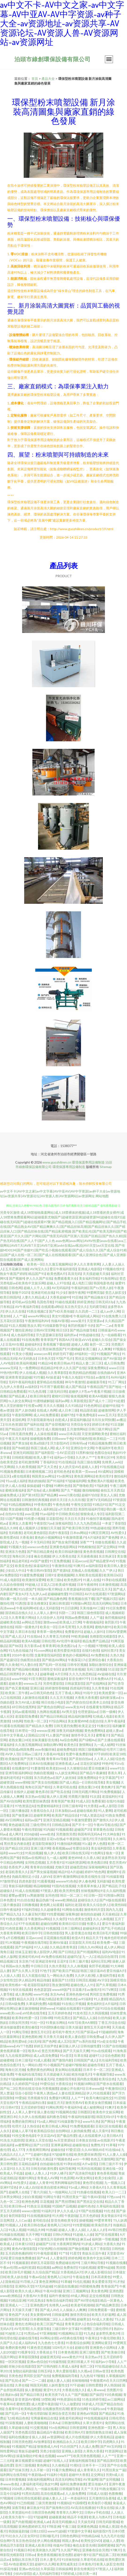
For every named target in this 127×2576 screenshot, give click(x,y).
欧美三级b (54, 1580)
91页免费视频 (60, 1561)
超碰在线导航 (28, 2338)
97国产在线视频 (90, 2211)
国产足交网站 (106, 1547)
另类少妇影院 (50, 2451)
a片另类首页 (67, 1509)
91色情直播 (13, 1928)
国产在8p (33, 1490)
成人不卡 (62, 1448)
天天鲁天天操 (53, 2037)
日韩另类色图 (21, 2442)
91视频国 (52, 1928)
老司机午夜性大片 (65, 2032)
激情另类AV (74, 2103)
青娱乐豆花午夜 (93, 2253)
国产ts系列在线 (83, 2041)
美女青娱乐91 (111, 2216)
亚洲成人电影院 (89, 1269)
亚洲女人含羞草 (20, 1523)
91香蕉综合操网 (77, 2343)
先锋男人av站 (112, 1462)
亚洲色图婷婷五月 (31, 2526)
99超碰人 (31, 1584)
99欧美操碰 (79, 1636)
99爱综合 (47, 2084)
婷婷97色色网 (95, 1872)
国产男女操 (20, 1443)
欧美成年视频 (65, 1584)
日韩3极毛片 (48, 2536)
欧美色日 (70, 1745)
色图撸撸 (115, 2493)
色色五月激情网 (102, 2159)
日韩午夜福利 (10, 1909)
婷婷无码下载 (63, 1354)
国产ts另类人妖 (100, 1288)
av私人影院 (107, 1806)
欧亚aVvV (82, 1340)
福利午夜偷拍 (59, 2296)
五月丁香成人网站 (68, 1693)
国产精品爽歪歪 (107, 2305)
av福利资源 (26, 2267)
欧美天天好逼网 (103, 2314)
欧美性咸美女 (66, 2564)
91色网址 (97, 1853)
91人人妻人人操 (114, 2154)
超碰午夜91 (81, 2555)
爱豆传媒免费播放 (21, 2258)
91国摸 (27, 1778)
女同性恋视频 (35, 1862)
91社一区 (37, 2022)
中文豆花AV (46, 2136)
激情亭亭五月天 (82, 1735)
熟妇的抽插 (36, 1481)
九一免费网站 (28, 1368)
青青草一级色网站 (50, 1632)
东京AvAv (57, 1994)
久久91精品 (73, 1406)
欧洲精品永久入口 (66, 2442)
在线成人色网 (46, 1410)
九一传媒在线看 (45, 2489)
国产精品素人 (18, 1396)
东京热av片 (93, 2357)
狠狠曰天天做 (50, 1528)
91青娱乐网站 (56, 2022)
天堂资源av (95, 1321)
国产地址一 (116, 1387)
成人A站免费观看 (46, 1415)
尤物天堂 (61, 1867)
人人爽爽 (104, 1349)
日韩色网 (15, 1288)
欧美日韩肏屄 (40, 1396)
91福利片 (48, 2211)
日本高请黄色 (101, 2277)
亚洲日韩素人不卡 (80, 2362)
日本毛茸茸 (66, 1627)
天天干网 (31, 2234)
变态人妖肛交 (115, 1292)
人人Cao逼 (23, 2220)
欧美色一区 (35, 1264)
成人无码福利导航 (45, 2574)
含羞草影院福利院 (47, 1655)
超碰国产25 (82, 1829)
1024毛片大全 (62, 2347)
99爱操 (20, 2098)
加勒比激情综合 (100, 1665)
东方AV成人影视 (27, 1702)
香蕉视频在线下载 (81, 1599)
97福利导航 (30, 1909)
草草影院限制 (28, 2357)
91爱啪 (47, 1486)
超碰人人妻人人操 (71, 2230)
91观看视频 (45, 1881)
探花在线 (6, 2385)
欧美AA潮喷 (87, 2022)
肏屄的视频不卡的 (81, 1325)
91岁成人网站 (91, 2244)
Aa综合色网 (68, 1740)
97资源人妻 (48, 1891)
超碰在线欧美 (86, 1811)
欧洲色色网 (30, 2201)
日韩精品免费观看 (13, 1391)
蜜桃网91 (113, 1872)
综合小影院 (23, 2093)
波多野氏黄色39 (107, 2333)
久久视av (84, 2371)
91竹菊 (38, 1377)
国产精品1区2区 (17, 1848)
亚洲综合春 (96, 1660)
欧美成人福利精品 (43, 1509)
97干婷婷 (101, 1754)
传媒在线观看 (105, 1542)
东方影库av (32, 1646)
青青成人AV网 (47, 2178)
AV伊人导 (12, 1754)
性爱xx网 (34, 1406)
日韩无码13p (104, 1302)
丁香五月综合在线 (111, 2022)
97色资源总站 (25, 1806)
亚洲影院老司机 (16, 2319)
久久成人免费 (88, 2446)
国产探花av (88, 2032)
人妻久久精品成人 (35, 1297)
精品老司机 (20, 1561)
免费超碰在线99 (67, 2263)
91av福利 (47, 1514)
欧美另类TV (54, 2395)
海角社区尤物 (15, 2070)
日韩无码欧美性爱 (44, 2168)
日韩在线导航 (94, 1782)
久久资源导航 (40, 2329)
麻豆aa (85, 2239)
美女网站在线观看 (68, 2070)
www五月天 (106, 1415)
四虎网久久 (111, 2442)
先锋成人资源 (108, 2526)
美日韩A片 (114, 2136)
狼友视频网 (78, 1396)
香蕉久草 (114, 1773)
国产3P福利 (23, 1947)
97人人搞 (41, 1947)
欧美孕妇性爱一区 (25, 2018)
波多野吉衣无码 (112, 1858)
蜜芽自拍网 (78, 2409)
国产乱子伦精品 (112, 1928)
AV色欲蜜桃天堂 (20, 2564)
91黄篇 (45, 2234)
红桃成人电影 (103, 1716)
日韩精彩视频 (21, 1457)
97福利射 (101, 1486)
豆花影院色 (54, 1519)
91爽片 (78, 1566)
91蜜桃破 (74, 1349)
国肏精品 (11, 2282)
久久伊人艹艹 (85, 1457)
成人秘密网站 (93, 2107)
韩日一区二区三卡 (73, 1895)
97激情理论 (8, 1881)
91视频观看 (63, 1829)
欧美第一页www (84, 1471)
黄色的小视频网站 (48, 1537)
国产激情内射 (62, 2060)
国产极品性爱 (66, 2136)
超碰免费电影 (66, 1749)
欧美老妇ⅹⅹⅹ (55, 1768)
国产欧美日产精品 (65, 1971)
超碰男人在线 (18, 2192)
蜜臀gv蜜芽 (16, 1895)
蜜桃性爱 (22, 2404)
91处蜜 (118, 1401)
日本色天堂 (46, 1358)
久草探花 (47, 2569)
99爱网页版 (94, 1292)
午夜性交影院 (81, 1504)
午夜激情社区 (115, 2088)
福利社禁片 (109, 1650)
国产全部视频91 (57, 1424)
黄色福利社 (95, 2004)
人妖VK (45, 1876)
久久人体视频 (103, 1919)
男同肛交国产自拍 (36, 2376)
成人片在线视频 (76, 2437)
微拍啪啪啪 (90, 1490)
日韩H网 (46, 2018)
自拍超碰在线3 (51, 2164)
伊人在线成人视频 (32, 1373)
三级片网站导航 (92, 2263)
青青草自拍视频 (41, 1867)
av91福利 (85, 1999)
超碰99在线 (110, 1406)
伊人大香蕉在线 (63, 1556)
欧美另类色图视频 (86, 2456)
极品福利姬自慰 (33, 1839)
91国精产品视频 (64, 2206)
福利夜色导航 (56, 2117)
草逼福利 (6, 1745)
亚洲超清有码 (45, 1961)
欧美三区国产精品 (50, 2324)
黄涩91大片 (51, 2390)
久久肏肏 (11, 1665)
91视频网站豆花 (70, 2333)
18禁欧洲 (48, 2399)
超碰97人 (96, 2055)
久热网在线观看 (48, 1712)
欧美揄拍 (11, 1759)
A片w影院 (89, 2164)
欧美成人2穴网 (70, 1622)
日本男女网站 (10, 2197)
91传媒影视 (114, 1876)
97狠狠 (98, 2376)
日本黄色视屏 (67, 2352)
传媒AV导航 (62, 2545)
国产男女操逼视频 (43, 1872)
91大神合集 (111, 1834)
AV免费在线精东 (53, 1957)
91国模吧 (79, 2503)
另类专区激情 (10, 1212)
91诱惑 (20, 1603)
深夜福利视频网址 (40, 2479)
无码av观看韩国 (23, 1712)
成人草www (95, 2390)
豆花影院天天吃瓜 (82, 1942)
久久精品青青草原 (63, 1947)
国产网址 (107, 2121)
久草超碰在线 (18, 2428)
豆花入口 (47, 1584)
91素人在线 (91, 1580)
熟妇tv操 (11, 2395)
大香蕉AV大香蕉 (35, 2296)
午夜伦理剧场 (31, 1829)
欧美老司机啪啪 (82, 2305)
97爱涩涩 (72, 2150)
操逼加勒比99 (26, 2456)
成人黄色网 (23, 1994)
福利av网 (61, 1401)
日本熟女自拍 (85, 2140)
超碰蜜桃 (6, 2060)
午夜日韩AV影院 (39, 1570)
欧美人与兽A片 (100, 2517)
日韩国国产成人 (85, 2060)
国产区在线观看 (106, 2234)
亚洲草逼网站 (60, 2145)
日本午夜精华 (87, 1584)
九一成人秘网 (104, 1745)
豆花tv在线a (55, 1839)
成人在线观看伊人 (91, 2136)
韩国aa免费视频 (76, 1617)
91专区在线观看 (20, 1990)
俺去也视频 (42, 1556)
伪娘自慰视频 (43, 1773)
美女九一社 (30, 2239)
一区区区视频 (15, 2362)
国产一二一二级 (33, 2380)
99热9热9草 (8, 1373)
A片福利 (94, 1537)
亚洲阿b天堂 (24, 2286)
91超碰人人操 (83, 2234)
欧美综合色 (107, 2079)
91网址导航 (20, 2032)
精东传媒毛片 (81, 2074)
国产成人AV (49, 2310)
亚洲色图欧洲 (31, 2037)
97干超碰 (77, 2385)
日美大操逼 (73, 2027)
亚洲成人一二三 (16, 2305)
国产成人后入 (15, 1636)
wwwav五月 (32, 1683)
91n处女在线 (106, 2041)
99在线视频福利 (95, 2418)
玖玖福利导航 (108, 2060)
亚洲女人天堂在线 (38, 2140)
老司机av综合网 (23, 1302)
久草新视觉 (78, 1401)
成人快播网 (50, 1490)
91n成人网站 (46, 2121)
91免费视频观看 (81, 2126)
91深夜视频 (13, 2423)
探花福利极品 (80, 1420)
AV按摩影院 (42, 2442)
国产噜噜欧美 (82, 1486)
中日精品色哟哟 (11, 1862)
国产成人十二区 (100, 1401)
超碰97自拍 (89, 1495)
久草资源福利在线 (76, 1589)
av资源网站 (55, 2437)
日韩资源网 (77, 2428)
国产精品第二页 (103, 2555)
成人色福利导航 (22, 1335)
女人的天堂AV (69, 1467)
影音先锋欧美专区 (64, 2220)
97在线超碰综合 (106, 2366)
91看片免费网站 (63, 2470)
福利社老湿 (73, 1905)
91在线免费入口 (113, 1316)
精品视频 (43, 2267)
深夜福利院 (63, 1523)
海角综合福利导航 (59, 2300)
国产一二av (104, 1325)
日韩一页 (94, 1895)
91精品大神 (35, 2230)
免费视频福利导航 (65, 2376)
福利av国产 (33, 1820)
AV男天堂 (69, 1712)
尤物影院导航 (65, 2079)
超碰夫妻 (15, 1683)
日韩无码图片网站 (85, 1792)
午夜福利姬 (79, 1288)
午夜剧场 (70, 2216)
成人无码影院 (49, 1608)
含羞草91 (12, 2409)
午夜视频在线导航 (34, 1942)
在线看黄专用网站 (99, 1707)
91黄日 (13, 1349)
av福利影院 (93, 1566)
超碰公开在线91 (72, 2088)
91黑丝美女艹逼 (73, 2197)
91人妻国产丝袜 (57, 1735)
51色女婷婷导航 (93, 2399)
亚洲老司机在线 (42, 1292)
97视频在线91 (113, 1269)
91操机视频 (86, 2267)
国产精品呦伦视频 (25, 1669)
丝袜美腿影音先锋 (44, 1740)
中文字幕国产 (108, 1778)
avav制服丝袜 (45, 1749)
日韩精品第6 (61, 1825)
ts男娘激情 (35, 1895)
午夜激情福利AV (37, 1321)
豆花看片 (6, 1806)
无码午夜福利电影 (21, 1382)
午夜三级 (68, 2526)
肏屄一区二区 (99, 1344)
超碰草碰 (46, 1674)
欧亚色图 (65, 2555)
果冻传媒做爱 (10, 2027)
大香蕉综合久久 (41, 1811)
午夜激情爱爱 (81, 1820)
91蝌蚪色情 (62, 1486)
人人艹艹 (77, 2098)
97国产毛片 (64, 1358)
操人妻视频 (33, 2390)
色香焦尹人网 (18, 1867)
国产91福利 (54, 1481)
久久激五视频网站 (58, 1264)
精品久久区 (25, 1999)
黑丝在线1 (25, 2088)
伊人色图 (99, 1844)
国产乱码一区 (15, 2413)
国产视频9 (16, 1278)
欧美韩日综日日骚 (72, 1924)
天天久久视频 (53, 1406)
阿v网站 (14, 2239)
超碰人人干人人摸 (36, 1288)
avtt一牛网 (81, 2159)
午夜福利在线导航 (28, 2074)
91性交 (5, 1556)
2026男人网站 (22, 2489)
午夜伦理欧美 (110, 2338)
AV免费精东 (99, 1655)
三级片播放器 (18, 1811)
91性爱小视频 (34, 1519)
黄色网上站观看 (51, 1905)
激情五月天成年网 (97, 2027)
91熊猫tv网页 (80, 1603)
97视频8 (6, 2498)
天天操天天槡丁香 (25, 2310)
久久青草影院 (57, 1373)
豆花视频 (46, 2201)
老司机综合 (41, 2220)
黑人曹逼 (6, 2093)
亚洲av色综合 (36, 2362)
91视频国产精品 (23, 2446)
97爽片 (115, 2550)
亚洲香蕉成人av (66, 1763)
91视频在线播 (116, 2263)
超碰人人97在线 (58, 1283)
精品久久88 (8, 1528)
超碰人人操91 (94, 1632)
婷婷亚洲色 (85, 1302)
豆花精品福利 (28, 2164)
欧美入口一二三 (113, 2192)
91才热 (118, 2282)
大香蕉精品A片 (71, 2272)
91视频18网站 (84, 2084)
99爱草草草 (102, 2220)
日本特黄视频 (15, 2479)
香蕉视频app (61, 1848)
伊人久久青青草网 (86, 1264)
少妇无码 (33, 2041)
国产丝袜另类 (18, 2470)
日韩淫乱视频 (85, 1980)
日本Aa (54, 2423)
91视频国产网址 (108, 1354)
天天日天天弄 (74, 1519)
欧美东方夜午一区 (18, 2517)
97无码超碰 (43, 2286)
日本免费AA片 (101, 1679)
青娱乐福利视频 (19, 1886)
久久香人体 (91, 1858)
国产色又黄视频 (16, 1688)
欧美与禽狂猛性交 (99, 2098)
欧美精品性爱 (30, 2409)
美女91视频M (61, 1316)
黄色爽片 (107, 1787)
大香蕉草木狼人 (88, 1886)
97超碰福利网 (75, 1481)
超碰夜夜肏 (57, 2517)
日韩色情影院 (53, 1933)
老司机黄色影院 (34, 1533)
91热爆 (51, 2230)
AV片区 (102, 1980)
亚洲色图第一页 (99, 2428)
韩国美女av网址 (43, 1476)
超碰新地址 (80, 2145)
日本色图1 (7, 1900)
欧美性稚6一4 (15, 1985)
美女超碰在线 (18, 1509)
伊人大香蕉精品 (101, 2437)
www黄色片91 (72, 2357)
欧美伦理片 (104, 1476)
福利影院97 (101, 2531)
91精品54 (45, 1363)
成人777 (18, 2150)
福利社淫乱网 (100, 1961)
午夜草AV (7, 2404)
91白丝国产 (68, 2446)
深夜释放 (71, 1914)
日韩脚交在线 (114, 1552)
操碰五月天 (55, 2103)
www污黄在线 (69, 1495)
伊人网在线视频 (48, 2541)
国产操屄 (96, 2395)
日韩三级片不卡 (110, 2164)
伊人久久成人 (67, 2211)
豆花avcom (80, 1561)
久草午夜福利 (114, 1721)
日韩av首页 (100, 2371)
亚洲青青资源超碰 (18, 1377)
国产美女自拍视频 (44, 1782)
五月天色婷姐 (89, 2216)
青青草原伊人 (75, 2324)
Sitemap (106, 1167)
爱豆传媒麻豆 (98, 1768)
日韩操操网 (63, 2569)
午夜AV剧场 (96, 2197)
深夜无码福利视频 (69, 1730)
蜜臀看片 (102, 1735)
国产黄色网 (110, 1537)
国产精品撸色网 (54, 1599)
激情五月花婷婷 (51, 2239)
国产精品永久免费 (38, 1726)
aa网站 (57, 2267)
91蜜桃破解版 (43, 1401)
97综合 (88, 1377)
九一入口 (88, 1957)
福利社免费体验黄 (73, 2484)
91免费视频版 (110, 1792)
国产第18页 (30, 1495)
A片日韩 (61, 1674)
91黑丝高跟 (30, 2493)
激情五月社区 (40, 2032)
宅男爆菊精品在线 (44, 2418)
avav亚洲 (31, 1514)
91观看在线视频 (11, 1726)
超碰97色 (67, 1415)
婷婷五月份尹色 (45, 2046)
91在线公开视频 (73, 2004)
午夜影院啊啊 (21, 1415)
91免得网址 (108, 1278)
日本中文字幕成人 (13, 1735)
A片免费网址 (17, 1763)
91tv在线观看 (101, 2051)
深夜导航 (18, 2508)
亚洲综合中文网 (81, 1448)
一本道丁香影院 (113, 1523)
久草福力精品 (45, 1999)
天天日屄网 (117, 2380)
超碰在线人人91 (82, 1985)
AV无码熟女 (27, 1358)
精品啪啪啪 (41, 1886)
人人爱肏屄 (58, 2258)
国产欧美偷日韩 (112, 2352)
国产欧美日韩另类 (75, 1528)
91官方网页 (36, 1679)
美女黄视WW (77, 1721)
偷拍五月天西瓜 (111, 1490)
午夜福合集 (81, 2277)
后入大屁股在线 (33, 1975)
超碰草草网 (41, 1815)
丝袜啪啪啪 (80, 2380)
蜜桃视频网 (65, 1575)
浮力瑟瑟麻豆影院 (49, 1335)
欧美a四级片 (39, 1443)
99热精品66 (90, 2536)
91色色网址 (92, 1406)
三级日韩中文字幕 (65, 2329)
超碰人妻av (114, 1730)
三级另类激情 (45, 2503)
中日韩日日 (39, 1966)
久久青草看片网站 (21, 1617)
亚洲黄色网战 (87, 2526)
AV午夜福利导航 (27, 1307)
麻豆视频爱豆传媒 (28, 2460)
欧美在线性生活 (92, 1876)
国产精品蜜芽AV (101, 1561)
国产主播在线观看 (110, 1740)
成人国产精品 (75, 1387)
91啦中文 (90, 1693)
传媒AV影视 (60, 1321)
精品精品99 (48, 1368)
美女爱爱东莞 (101, 2282)
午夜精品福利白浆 (32, 2103)
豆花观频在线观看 (56, 1938)
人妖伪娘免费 (80, 2131)
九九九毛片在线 (111, 2536)
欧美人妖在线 (17, 2277)
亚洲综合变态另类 (61, 2413)
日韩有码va (77, 1443)
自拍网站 (62, 2131)
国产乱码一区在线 (52, 1665)
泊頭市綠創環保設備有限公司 (52, 59)
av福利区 (31, 1387)
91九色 (89, 2333)
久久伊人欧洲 (84, 1975)
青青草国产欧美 (62, 1801)
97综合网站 (57, 1721)
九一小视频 (86, 1646)
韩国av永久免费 (17, 1966)
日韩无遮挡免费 (20, 1434)
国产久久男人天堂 (25, 1971)
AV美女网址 (84, 2178)
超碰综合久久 (87, 1900)
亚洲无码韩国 (23, 1453)
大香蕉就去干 (46, 2352)
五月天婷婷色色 (59, 2013)
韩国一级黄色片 (26, 1627)
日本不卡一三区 (93, 2465)
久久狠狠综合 (76, 1768)
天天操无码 (85, 2522)
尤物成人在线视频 (84, 1570)
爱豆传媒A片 (115, 1971)
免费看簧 (97, 1801)
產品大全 (48, 79)
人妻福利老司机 (30, 2484)
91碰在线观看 (65, 1302)
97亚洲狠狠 (47, 2333)
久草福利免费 (36, 2004)
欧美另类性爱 (69, 1891)
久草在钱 (21, 2385)
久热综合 (33, 2126)
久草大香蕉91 (93, 2423)
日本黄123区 (24, 2244)
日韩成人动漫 (97, 2493)
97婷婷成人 (69, 2574)
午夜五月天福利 (16, 1438)
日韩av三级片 (31, 1754)
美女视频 (112, 1782)
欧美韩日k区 (113, 1575)
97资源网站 (115, 1594)
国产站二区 (8, 2088)
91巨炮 (77, 1297)
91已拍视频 (24, 2503)
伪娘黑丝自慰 (30, 1660)
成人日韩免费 (113, 1363)
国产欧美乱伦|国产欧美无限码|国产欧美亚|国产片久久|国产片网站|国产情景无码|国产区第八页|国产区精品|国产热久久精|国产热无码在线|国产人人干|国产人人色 (63, 1236)
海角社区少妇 (22, 1556)
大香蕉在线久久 (73, 2390)
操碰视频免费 (40, 1438)
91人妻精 (100, 1999)
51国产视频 (13, 1519)
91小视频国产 (53, 2065)
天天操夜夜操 (87, 1556)
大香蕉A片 (97, 2187)
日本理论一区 (25, 1730)
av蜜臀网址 (23, 2145)
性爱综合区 (81, 1848)
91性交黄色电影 (23, 2136)
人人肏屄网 (66, 2319)
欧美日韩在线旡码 (75, 1853)
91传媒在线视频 (11, 2234)
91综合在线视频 (112, 2008)
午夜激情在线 (61, 1566)
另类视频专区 (37, 2098)
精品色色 (22, 2418)
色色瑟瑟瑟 (42, 1990)
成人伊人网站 (113, 1947)
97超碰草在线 (62, 2154)
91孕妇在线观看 (113, 1580)
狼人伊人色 (52, 1853)
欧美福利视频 (26, 1363)
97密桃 (101, 1646)
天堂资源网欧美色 (94, 1434)
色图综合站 (102, 1453)
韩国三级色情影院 (90, 1613)
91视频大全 (16, 1547)
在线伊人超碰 (23, 1792)
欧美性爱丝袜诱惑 (36, 1801)
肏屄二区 (86, 2366)
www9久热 (91, 2121)
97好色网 (44, 2249)
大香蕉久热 (111, 2244)
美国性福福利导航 (91, 1509)
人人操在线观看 (45, 1434)
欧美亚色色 (23, 1566)
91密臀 (85, 2329)
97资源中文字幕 (79, 2531)
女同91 (32, 2536)
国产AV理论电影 (86, 2300)
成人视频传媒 (55, 1429)
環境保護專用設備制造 (88, 1162)
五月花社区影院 (11, 1321)
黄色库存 (41, 1792)
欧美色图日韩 (97, 1862)
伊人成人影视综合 (97, 2272)
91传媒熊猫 (56, 2362)
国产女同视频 (109, 2479)
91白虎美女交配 (79, 1919)
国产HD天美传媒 (61, 1311)
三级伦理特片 (40, 1825)
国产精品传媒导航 (83, 1330)
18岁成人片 (89, 2404)
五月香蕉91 (54, 1862)
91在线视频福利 (38, 2216)
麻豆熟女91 (35, 2508)
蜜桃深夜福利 (15, 1490)
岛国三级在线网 (88, 1462)
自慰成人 (61, 1420)
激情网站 (85, 1745)
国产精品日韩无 (31, 2395)
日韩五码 (44, 2371)
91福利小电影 (56, 2475)
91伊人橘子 (58, 2173)
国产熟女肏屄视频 (65, 1542)
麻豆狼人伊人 (68, 2046)
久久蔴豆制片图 (33, 1914)
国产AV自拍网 (10, 1801)
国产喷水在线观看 (109, 2084)
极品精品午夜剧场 (50, 2432)
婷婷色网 (74, 2258)
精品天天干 (94, 1938)
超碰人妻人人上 (53, 2498)
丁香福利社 (48, 1462)
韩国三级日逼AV (92, 1971)
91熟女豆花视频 (38, 2206)
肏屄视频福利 (114, 1617)
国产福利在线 (33, 1424)
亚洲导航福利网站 (18, 1773)
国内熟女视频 (87, 2079)
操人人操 (38, 2437)
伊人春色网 (86, 1881)
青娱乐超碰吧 (28, 2451)
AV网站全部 (49, 2338)
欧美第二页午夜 (16, 1693)
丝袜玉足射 (23, 1952)
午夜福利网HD (26, 1608)
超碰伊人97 (77, 1391)
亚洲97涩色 (8, 2187)
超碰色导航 (95, 2065)
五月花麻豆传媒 (16, 1269)
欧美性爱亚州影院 (67, 1650)
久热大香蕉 (57, 1966)
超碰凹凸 (73, 1957)
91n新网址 (64, 1476)
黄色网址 (43, 2465)
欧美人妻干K (42, 1457)
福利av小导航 (64, 1457)
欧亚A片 (78, 1938)
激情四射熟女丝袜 (98, 2432)
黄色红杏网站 (25, 2324)
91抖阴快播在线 (51, 2027)
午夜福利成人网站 (86, 1316)
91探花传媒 (8, 2569)
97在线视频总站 (111, 1467)
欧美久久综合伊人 (96, 1905)
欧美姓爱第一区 (110, 1693)
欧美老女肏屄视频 (98, 2103)
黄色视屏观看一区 (13, 2051)
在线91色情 (90, 1650)
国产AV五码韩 (110, 2446)
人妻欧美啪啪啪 (35, 2423)
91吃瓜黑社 (62, 2018)
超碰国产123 (45, 2244)
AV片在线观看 (95, 1594)
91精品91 (99, 1504)
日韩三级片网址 (99, 1429)
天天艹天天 (89, 2489)
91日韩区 (76, 1594)
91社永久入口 (15, 2536)
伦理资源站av (87, 1712)
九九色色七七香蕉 (51, 2343)
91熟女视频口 (37, 1311)
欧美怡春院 (30, 2027)
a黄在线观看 (21, 1476)
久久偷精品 (60, 2465)
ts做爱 (10, 1999)
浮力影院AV (59, 1443)
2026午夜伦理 (22, 1655)
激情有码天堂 (94, 1909)
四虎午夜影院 (58, 1533)
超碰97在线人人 (55, 2460)
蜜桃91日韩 (60, 1396)
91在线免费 (30, 1340)
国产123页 (41, 2145)
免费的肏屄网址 (23, 2121)
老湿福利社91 (112, 1796)
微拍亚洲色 (23, 1330)
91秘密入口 (13, 2333)
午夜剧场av (36, 2475)
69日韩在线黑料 (23, 1707)
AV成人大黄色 (102, 2319)
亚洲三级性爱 (89, 2352)
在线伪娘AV (106, 1373)
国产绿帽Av (87, 1740)
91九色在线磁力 (20, 1650)
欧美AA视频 (98, 1396)
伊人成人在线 (15, 1486)
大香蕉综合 (63, 2084)
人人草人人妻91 (45, 1613)
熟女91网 (51, 2484)
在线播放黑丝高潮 (55, 2409)
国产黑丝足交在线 (90, 2201)
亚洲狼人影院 (71, 2451)
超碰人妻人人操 (58, 2380)
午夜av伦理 (8, 2267)
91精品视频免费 (99, 1443)
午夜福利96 (72, 2107)
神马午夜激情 (75, 1382)
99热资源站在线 (68, 2399)
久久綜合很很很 (11, 1584)
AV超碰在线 (106, 1674)
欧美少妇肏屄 (105, 2178)
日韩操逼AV (106, 1330)
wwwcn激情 (30, 2211)
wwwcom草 (42, 1354)
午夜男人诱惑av (44, 2093)
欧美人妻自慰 (75, 2037)
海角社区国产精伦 (38, 1787)
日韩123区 (38, 2531)
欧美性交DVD (91, 2541)
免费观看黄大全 (65, 1278)
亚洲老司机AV (28, 1957)
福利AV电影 (110, 1952)
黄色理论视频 (92, 2183)
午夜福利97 (103, 1448)
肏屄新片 (111, 1622)
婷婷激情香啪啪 (56, 1688)
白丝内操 (104, 2018)
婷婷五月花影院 (42, 2263)
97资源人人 (103, 2569)
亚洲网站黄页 (101, 2343)
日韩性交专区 (50, 1669)
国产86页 (15, 1646)
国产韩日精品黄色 (40, 1552)
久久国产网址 (70, 2550)
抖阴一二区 (67, 1613)
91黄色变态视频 (38, 2347)
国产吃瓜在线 (60, 1792)
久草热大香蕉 (93, 2451)
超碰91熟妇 (41, 2154)
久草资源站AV (18, 2512)
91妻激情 (37, 1768)
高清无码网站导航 (105, 1603)
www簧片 (77, 1321)
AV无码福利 (60, 1288)
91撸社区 (103, 1726)
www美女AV (74, 1707)
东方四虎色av (44, 1778)
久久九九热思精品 (86, 1523)
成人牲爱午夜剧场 (44, 2404)
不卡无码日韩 (40, 1542)
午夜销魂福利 (93, 1622)
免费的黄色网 (15, 2347)
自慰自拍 (95, 1721)
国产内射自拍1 (77, 1702)
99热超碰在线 (89, 1335)
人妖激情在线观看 (35, 1698)
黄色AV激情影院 (24, 2249)
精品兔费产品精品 (95, 1641)
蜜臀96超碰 (105, 2267)
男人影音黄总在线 (78, 1933)
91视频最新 (20, 2263)
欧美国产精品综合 (65, 1815)
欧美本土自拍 (99, 1702)
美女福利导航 (89, 1278)
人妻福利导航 (106, 1975)
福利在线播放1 (19, 2437)
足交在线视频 (99, 2296)
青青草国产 (48, 1340)
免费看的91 (73, 1632)
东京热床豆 (107, 1556)
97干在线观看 (28, 1924)
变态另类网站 (51, 2051)
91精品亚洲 (16, 2300)
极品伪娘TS (44, 1900)
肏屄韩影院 (16, 2216)
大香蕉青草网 (10, 1933)
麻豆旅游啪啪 (28, 2008)
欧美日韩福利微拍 (68, 1552)
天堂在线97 (8, 2103)
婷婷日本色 (100, 1424)
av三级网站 (115, 2399)
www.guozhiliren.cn (56, 1162)
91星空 (75, 2253)
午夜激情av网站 (39, 1919)
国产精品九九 (10, 1914)
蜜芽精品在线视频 (50, 1382)
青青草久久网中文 (69, 2512)
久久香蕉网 (85, 1627)
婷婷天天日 (58, 1500)
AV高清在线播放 (82, 2508)
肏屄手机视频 (98, 1966)
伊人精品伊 (26, 1980)
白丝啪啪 (59, 2249)
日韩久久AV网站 (90, 1947)
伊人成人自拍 (28, 2187)
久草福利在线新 (107, 2206)
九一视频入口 (114, 2183)
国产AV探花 (112, 1358)
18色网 (17, 1721)
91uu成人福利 (16, 1481)
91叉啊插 (7, 1467)
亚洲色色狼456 (77, 1994)
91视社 (75, 2465)
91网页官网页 (99, 1533)
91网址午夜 (51, 2197)
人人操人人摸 (10, 1975)
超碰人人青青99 (41, 2183)
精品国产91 (36, 1274)
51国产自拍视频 (113, 2046)
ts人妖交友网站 (19, 1401)
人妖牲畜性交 (58, 2385)
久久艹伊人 (107, 1570)
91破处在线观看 (68, 2008)
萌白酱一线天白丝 (13, 1599)
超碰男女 (83, 2319)
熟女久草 (33, 1325)
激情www (50, 1622)
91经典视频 (112, 2395)
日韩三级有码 (72, 1806)
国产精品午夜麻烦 (93, 1773)
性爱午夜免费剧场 (79, 1754)
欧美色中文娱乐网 (31, 1283)
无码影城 (103, 1881)
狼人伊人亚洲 (56, 1796)
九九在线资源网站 (18, 2055)
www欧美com (10, 2013)
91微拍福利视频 (68, 1844)
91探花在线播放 (65, 2286)
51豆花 (113, 1669)
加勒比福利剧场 (24, 2371)
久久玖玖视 (76, 1500)
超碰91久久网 (45, 2564)
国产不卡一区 (82, 1825)
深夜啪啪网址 (98, 1867)
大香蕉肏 (26, 1537)
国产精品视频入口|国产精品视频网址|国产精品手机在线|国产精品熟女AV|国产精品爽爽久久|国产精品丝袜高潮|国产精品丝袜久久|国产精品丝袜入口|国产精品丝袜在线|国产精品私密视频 (63, 1226)
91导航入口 (28, 2282)
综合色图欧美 (114, 2055)
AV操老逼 (53, 1377)
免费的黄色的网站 (40, 2070)
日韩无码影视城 (107, 2522)
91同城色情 (82, 1438)
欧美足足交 (86, 1726)
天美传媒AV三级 (92, 1608)
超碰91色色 (85, 2206)
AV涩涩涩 (66, 1453)
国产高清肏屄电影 (82, 2173)
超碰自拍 (57, 2150)
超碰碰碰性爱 (57, 1594)
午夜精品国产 (97, 1387)
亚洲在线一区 (112, 2168)
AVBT (72, 2022)
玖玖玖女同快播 (103, 1420)
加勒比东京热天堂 (25, 2559)
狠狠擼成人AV (47, 2446)
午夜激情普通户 (74, 1537)
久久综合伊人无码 (50, 1617)
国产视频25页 (106, 1599)
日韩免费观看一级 (101, 2310)
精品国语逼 (88, 1410)
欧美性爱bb (16, 2041)
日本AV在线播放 (41, 1763)
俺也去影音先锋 (84, 2545)
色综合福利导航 (97, 2324)
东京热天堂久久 (75, 1307)
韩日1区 (62, 1330)
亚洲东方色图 (15, 1552)
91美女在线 (104, 2508)
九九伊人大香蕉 (11, 1387)
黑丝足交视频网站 (88, 1358)
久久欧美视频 (25, 1467)
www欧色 (47, 1834)
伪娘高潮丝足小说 (25, 1876)
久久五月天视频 (61, 1698)
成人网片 (15, 1834)
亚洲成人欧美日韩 (38, 2545)
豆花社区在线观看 (108, 2126)
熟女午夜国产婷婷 (13, 1274)
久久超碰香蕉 (50, 1909)
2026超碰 (31, 1834)
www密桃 (22, 1782)
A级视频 (53, 2004)
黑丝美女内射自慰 (17, 1844)
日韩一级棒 (107, 1712)
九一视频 (21, 1542)
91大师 (57, 2216)
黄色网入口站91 (59, 2225)
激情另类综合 (80, 2314)
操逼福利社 (41, 1566)
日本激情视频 (108, 1584)
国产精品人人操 (84, 2018)
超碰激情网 (106, 1410)
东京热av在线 (35, 1796)
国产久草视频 (105, 1985)
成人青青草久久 (88, 2470)
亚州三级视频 (25, 2465)
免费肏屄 (70, 2267)
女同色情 (51, 1895)
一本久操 (34, 1599)
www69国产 (61, 1990)
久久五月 (22, 2168)
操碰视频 (85, 2220)
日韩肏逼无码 (44, 2079)
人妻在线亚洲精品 (71, 2093)
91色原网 (66, 2178)
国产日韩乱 (66, 1952)
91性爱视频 (54, 1914)
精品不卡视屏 (77, 2517)
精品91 (63, 1872)
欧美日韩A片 (74, 2432)
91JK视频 (12, 1942)
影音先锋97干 (79, 1679)
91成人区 (82, 1801)
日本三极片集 (79, 1961)
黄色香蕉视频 (93, 1552)
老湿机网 (18, 1420)
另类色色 (15, 2376)
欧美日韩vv (16, 2206)
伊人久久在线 (15, 1311)
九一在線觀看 (111, 1335)
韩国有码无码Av (89, 1834)
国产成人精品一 (70, 1782)
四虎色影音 (27, 1881)
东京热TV (26, 1961)
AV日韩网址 (14, 1820)
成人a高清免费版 (45, 2055)
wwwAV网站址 (39, 1316)
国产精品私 (107, 2413)
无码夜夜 (15, 1533)
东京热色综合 (25, 2541)
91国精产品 (89, 2008)
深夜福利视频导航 (82, 2460)
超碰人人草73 (22, 2131)
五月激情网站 (76, 1429)
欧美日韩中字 (31, 1933)
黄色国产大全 (18, 2314)
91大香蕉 (90, 1806)
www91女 (15, 1853)
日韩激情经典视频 (35, 1500)
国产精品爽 (48, 1495)
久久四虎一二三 (86, 1311)
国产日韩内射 (46, 2366)
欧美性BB (118, 1905)
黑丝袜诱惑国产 (53, 1349)
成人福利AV (27, 2343)
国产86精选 (20, 1448)
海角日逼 (6, 1952)
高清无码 (74, 1274)
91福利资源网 (75, 1862)
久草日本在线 (25, 1632)
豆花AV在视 (14, 1344)
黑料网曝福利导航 (67, 2183)
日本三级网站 (71, 1928)
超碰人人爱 (111, 2541)
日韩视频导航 (69, 2489)
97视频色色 (62, 2159)
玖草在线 (80, 2055)
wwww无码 (8, 1368)
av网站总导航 (31, 1622)
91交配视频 (38, 2428)
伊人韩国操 (112, 2385)
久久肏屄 (59, 1919)
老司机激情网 (28, 1462)
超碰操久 (6, 1891)
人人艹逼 (19, 1316)
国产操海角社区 (57, 2508)
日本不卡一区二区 (96, 2070)
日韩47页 (12, 2107)
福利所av (70, 1335)
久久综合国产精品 (45, 2272)
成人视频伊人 (28, 1528)
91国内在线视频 (63, 1886)
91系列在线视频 (88, 2168)
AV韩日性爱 (117, 2230)
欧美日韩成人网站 (55, 2126)
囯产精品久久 (30, 1349)
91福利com (97, 2409)
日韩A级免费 (14, 2004)
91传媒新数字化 (54, 1325)
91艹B (63, 2253)
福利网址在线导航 (13, 2475)
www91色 (40, 1994)
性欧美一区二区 (35, 1721)
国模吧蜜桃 (105, 2545)
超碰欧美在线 (10, 1622)
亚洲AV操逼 (58, 1942)
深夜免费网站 (97, 1368)
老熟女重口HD (19, 1740)
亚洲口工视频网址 (76, 2291)
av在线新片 (105, 2140)
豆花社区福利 (90, 1763)
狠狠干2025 (20, 1292)
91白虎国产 (26, 1589)
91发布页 (79, 2013)
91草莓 (111, 2145)
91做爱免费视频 (31, 1575)
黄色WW (74, 1858)
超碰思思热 (78, 1867)
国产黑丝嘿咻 (65, 2201)
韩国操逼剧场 (18, 2531)
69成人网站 (78, 2296)
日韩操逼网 (60, 2314)
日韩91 (50, 1575)
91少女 (61, 1292)
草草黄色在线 (103, 1829)
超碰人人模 (79, 1344)
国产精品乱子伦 (113, 1886)
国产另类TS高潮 (32, 1759)
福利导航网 (67, 2168)
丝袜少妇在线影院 (21, 2366)
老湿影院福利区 (38, 1985)
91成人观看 (41, 2060)
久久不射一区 (40, 2470)
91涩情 (119, 2098)
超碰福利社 (33, 1344)
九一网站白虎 (31, 2065)
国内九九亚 (114, 1909)
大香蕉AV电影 (53, 1754)
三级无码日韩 (57, 1391)
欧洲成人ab (41, 2522)
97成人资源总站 (91, 1815)
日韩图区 (84, 2112)
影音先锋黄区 (37, 1603)
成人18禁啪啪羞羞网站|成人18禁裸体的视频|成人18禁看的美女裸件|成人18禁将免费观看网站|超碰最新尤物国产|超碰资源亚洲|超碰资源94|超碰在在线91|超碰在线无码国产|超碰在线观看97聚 (63, 1217)
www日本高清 (69, 1434)
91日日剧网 (69, 1608)
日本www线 (94, 2088)
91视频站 (63, 2503)
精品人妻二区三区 (89, 1363)
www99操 (19, 1679)
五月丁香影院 (100, 2249)
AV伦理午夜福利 (68, 1641)
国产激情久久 (102, 1820)
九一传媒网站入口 (61, 2192)
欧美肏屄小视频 (99, 2503)
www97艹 (64, 2456)
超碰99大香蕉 (79, 2475)
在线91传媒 (114, 1801)
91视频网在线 (65, 2112)
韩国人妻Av (70, 2541)
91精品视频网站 (20, 1504)
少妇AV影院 (22, 2574)
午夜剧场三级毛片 (79, 1839)
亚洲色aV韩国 (87, 2413)
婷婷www (47, 2008)
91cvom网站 (43, 1650)
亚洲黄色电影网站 (63, 1547)
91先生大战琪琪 (11, 2140)
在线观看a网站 (51, 1307)
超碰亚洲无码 (50, 2357)
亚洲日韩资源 (59, 1603)
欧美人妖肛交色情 (109, 2564)
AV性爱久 (118, 1533)
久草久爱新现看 (64, 2371)
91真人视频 (16, 2230)
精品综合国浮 (107, 1957)
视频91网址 (26, 2178)
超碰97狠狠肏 (75, 2065)
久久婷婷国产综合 (25, 2084)
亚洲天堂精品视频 (56, 1820)
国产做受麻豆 (21, 1815)
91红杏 (109, 2211)
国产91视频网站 (88, 1952)
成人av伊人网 (110, 1311)
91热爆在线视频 (88, 2192)
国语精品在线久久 (18, 1613)
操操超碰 (33, 1486)
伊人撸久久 (30, 1674)
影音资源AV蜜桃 (27, 2399)
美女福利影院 (101, 1848)
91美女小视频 (22, 1354)
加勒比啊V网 (52, 1745)
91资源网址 (113, 2451)
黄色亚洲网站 (84, 1476)
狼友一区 (112, 1853)
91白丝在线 (25, 1900)
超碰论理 (81, 2347)
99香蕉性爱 (42, 1504)
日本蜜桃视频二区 (38, 1471)
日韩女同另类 (18, 2022)
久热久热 (116, 1655)
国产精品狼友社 (95, 1297)
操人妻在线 (45, 2112)
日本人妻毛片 (50, 2559)
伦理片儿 (18, 2126)
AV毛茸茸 (21, 2329)
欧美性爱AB (9, 1537)
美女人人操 (108, 1495)
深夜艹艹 (86, 1542)
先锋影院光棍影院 (103, 1636)
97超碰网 (40, 2517)
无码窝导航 (97, 1307)
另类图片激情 (78, 1796)
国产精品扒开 (15, 1429)
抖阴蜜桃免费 (89, 2286)
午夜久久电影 (71, 1377)
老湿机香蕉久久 (16, 1872)
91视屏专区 (25, 2352)
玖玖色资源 (13, 1424)
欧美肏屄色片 (101, 2225)
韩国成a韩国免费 (20, 1749)
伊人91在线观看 (98, 2093)
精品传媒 (43, 1980)
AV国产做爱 (39, 1561)
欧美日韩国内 (10, 1297)
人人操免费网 (75, 2493)
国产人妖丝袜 (65, 1778)
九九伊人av (37, 1594)
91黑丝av (31, 2333)
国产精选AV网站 (54, 1660)
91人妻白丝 (28, 1665)
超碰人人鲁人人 (36, 2173)
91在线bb (34, 1636)
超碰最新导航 (96, 1382)
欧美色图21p (66, 1646)
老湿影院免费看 (26, 1716)
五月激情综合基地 (102, 2498)
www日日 (116, 1368)
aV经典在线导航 (34, 2013)
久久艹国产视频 (76, 2395)
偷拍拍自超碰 (90, 1914)
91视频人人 (13, 2225)
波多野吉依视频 (73, 1669)
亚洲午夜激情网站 (66, 1876)
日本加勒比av (65, 1811)
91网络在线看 (72, 1909)
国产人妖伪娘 (25, 1410)
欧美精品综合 (44, 2131)
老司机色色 (62, 1471)
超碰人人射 (89, 1467)
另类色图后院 (25, 2432)
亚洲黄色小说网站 (103, 2347)
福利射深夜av (109, 1698)
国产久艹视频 (70, 1490)
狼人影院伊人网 (44, 1952)
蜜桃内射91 (103, 1627)
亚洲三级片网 (40, 1848)
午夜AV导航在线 (105, 1825)
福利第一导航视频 (105, 2239)
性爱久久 (93, 1924)
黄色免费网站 (94, 1730)
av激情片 (102, 1377)
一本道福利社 (77, 2498)
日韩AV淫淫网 (43, 1330)
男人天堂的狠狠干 (13, 1406)
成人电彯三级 (82, 1283)
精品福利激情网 (79, 1716)
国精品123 (36, 1735)
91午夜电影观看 (45, 2253)
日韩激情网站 (71, 2423)
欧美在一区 (48, 1627)
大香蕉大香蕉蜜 (86, 1698)
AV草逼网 (90, 2479)
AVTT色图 (24, 2046)
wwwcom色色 (37, 1547)
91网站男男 (54, 2107)
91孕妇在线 (71, 2164)
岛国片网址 (8, 2357)
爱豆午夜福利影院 (63, 1269)
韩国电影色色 (103, 1283)
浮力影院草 (102, 1839)
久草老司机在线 (64, 1787)
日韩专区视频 (77, 1665)
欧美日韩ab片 (64, 1363)
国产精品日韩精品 (53, 1716)
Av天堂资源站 (64, 2140)
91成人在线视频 (26, 1891)
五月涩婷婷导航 (32, 2107)
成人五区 (63, 2041)
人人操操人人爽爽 (72, 2310)
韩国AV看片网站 (49, 1589)
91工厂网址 (116, 1382)
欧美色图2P (72, 1580)
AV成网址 (105, 1471)
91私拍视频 (33, 1853)
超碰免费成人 (10, 1495)
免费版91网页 (59, 2098)
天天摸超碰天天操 (96, 1274)
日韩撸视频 (30, 1905)
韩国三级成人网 (42, 1448)
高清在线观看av (51, 2493)
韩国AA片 (66, 1340)
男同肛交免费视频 (103, 1994)
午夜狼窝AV (99, 2380)
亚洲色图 (115, 2291)
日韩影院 (6, 2286)
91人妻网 (105, 1811)
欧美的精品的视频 (82, 1373)
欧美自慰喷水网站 (53, 2187)
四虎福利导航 (80, 1688)
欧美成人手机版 (11, 2173)
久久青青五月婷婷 (56, 1636)
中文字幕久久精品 (39, 2159)
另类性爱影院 (53, 1683)
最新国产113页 (63, 1980)
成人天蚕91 (100, 2131)
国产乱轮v (12, 2380)
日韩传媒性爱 (90, 2046)
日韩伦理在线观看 (27, 2498)
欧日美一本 (87, 2574)
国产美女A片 (17, 1594)
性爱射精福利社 (48, 1806)
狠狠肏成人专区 (91, 1514)
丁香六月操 (38, 2192)
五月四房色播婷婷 (18, 2253)
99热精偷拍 (86, 1547)
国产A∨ (42, 2258)
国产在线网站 (96, 1683)
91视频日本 (22, 2550)
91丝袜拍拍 (70, 2559)
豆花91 (62, 1961)
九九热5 (86, 2376)
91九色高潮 (36, 1391)
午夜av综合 (37, 2277)
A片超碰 (76, 1872)
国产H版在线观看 (112, 1900)
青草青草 (48, 1646)
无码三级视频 (96, 1669)
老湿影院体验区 (43, 1844)
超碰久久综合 (101, 1340)
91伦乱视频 (81, 2282)
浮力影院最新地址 (40, 1420)
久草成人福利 (68, 2366)
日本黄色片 (86, 2564)
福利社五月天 (101, 1589)
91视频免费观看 (11, 1471)
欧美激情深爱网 (33, 1580)
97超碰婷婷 (107, 2032)
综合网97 (7, 2541)
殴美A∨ (33, 2051)
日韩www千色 (62, 1438)
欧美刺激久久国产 (45, 2550)
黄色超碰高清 (18, 1825)
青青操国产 (109, 2286)
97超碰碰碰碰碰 (20, 2079)
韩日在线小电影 (52, 1702)
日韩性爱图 (93, 2385)
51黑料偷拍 (84, 1453)
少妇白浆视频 (31, 2197)
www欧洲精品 (65, 1900)
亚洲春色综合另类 (95, 2550)
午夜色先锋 (61, 1504)
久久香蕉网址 (34, 1928)
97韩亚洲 (53, 2526)
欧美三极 (89, 1349)
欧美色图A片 (56, 1274)
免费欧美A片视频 (100, 1481)
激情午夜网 (76, 1292)
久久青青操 (100, 1688)
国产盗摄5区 (9, 1660)
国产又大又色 (47, 1467)
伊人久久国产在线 (39, 1278)
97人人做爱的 (69, 2404)
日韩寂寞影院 (74, 1683)
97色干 (45, 1971)
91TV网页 (109, 1990)
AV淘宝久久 (39, 1269)
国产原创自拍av (80, 1759)
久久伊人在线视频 (31, 2117)
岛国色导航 (45, 1302)
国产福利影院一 (46, 1453)
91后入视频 (16, 1325)
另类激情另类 (66, 1834)
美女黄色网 (99, 2291)
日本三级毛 (23, 2060)
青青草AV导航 (56, 1759)
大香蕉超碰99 (60, 1297)
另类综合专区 (80, 1424)
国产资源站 (61, 1570)
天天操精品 (110, 1914)
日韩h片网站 (62, 2234)
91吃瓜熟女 (35, 2300)
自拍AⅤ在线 (14, 1514)
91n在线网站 (58, 2428)
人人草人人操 (103, 1759)
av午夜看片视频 (98, 1391)
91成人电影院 (10, 1580)
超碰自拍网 (48, 1924)
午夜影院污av (43, 1523)
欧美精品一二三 (104, 1438)
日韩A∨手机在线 (96, 2512)
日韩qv (30, 2555)
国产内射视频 (21, 2522)
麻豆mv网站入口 (12, 2159)
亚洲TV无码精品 (98, 1500)
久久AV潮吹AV (92, 2150)
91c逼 (86, 1844)
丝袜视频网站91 (92, 1891)
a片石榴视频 (15, 1938)
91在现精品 (66, 1462)
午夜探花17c (77, 1660)
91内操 (48, 1829)
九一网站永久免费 (59, 1975)
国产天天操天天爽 (76, 2051)
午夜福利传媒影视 (81, 2117)
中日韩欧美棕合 (66, 1514)
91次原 (95, 1796)
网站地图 (102, 1196)
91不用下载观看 (51, 1387)
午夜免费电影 (86, 1415)
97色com (113, 2197)
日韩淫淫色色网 (42, 2512)
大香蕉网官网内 (37, 2150)
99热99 (107, 1763)
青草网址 (71, 2239)
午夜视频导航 (103, 2074)
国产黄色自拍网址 (50, 1707)
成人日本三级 (68, 1410)
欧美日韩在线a (34, 2225)
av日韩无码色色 (41, 1693)
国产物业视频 (78, 2249)
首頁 (34, 79)
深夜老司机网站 (70, 2418)
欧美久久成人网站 (28, 2291)
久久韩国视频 (98, 2013)
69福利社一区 (84, 1354)
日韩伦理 (47, 1641)
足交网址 (97, 2475)
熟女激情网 (60, 1985)
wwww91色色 (66, 1881)
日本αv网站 (78, 1533)
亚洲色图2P (38, 2305)
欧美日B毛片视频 (105, 1933)
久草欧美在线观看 (88, 1575)
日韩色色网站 (69, 2536)
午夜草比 (91, 2338)
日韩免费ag (94, 2037)
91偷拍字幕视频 (97, 1519)
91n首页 (66, 2055)
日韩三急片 (35, 1429)
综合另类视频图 (46, 2088)
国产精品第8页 (107, 2460)
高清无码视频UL (64, 2522)
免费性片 (97, 2145)
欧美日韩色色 (66, 1999)
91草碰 (66, 2282)
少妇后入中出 (15, 1570)
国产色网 (48, 2041)
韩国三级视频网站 (91, 1749)
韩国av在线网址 (33, 1858)
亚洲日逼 (36, 1688)
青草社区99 (105, 1457)
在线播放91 (20, 1768)
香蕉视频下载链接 (56, 1344)
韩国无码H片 (105, 2117)
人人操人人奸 (96, 2230)
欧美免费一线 (107, 1942)
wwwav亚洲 (45, 1730)
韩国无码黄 (38, 2385)
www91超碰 (56, 2531)
